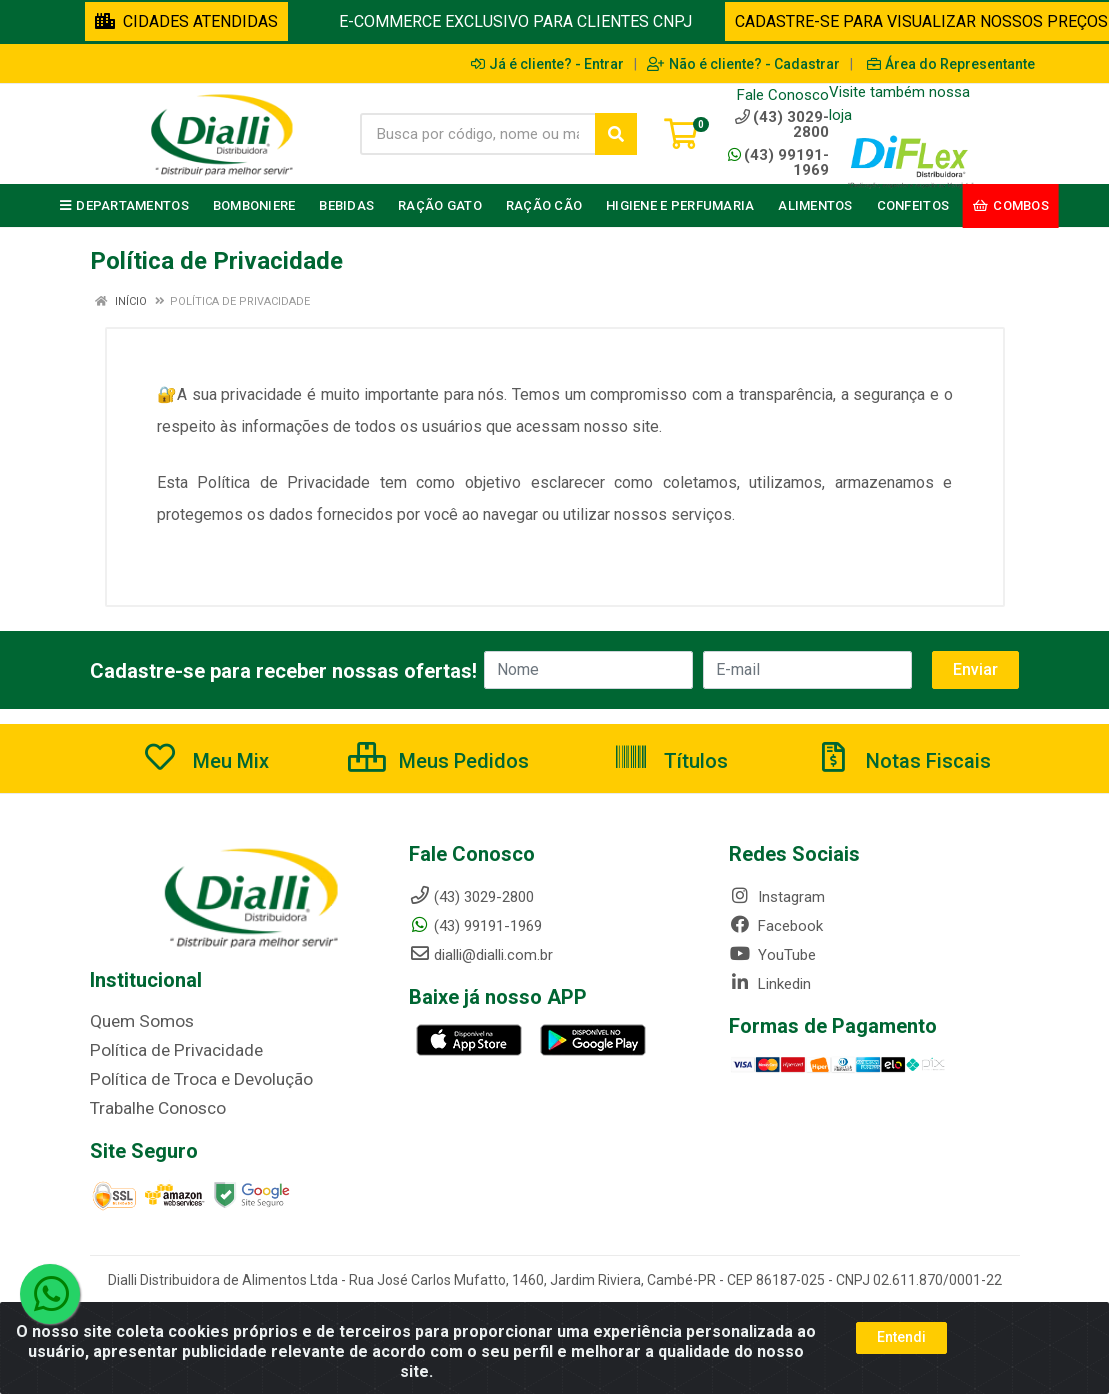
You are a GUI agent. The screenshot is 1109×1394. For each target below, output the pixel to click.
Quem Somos (135, 1021)
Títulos (670, 761)
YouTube (772, 955)
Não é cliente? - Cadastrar (743, 64)
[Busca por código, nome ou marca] (478, 134)
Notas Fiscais (903, 761)
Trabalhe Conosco (150, 1105)
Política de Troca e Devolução (187, 1077)
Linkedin (770, 984)
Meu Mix (205, 761)
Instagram (777, 897)
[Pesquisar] (616, 134)
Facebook (776, 926)
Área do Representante (951, 64)
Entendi (901, 1337)
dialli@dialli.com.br (481, 955)
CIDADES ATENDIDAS (186, 21)
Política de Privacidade (163, 1049)
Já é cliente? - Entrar (547, 64)
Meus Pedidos (438, 761)
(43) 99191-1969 (778, 162)
